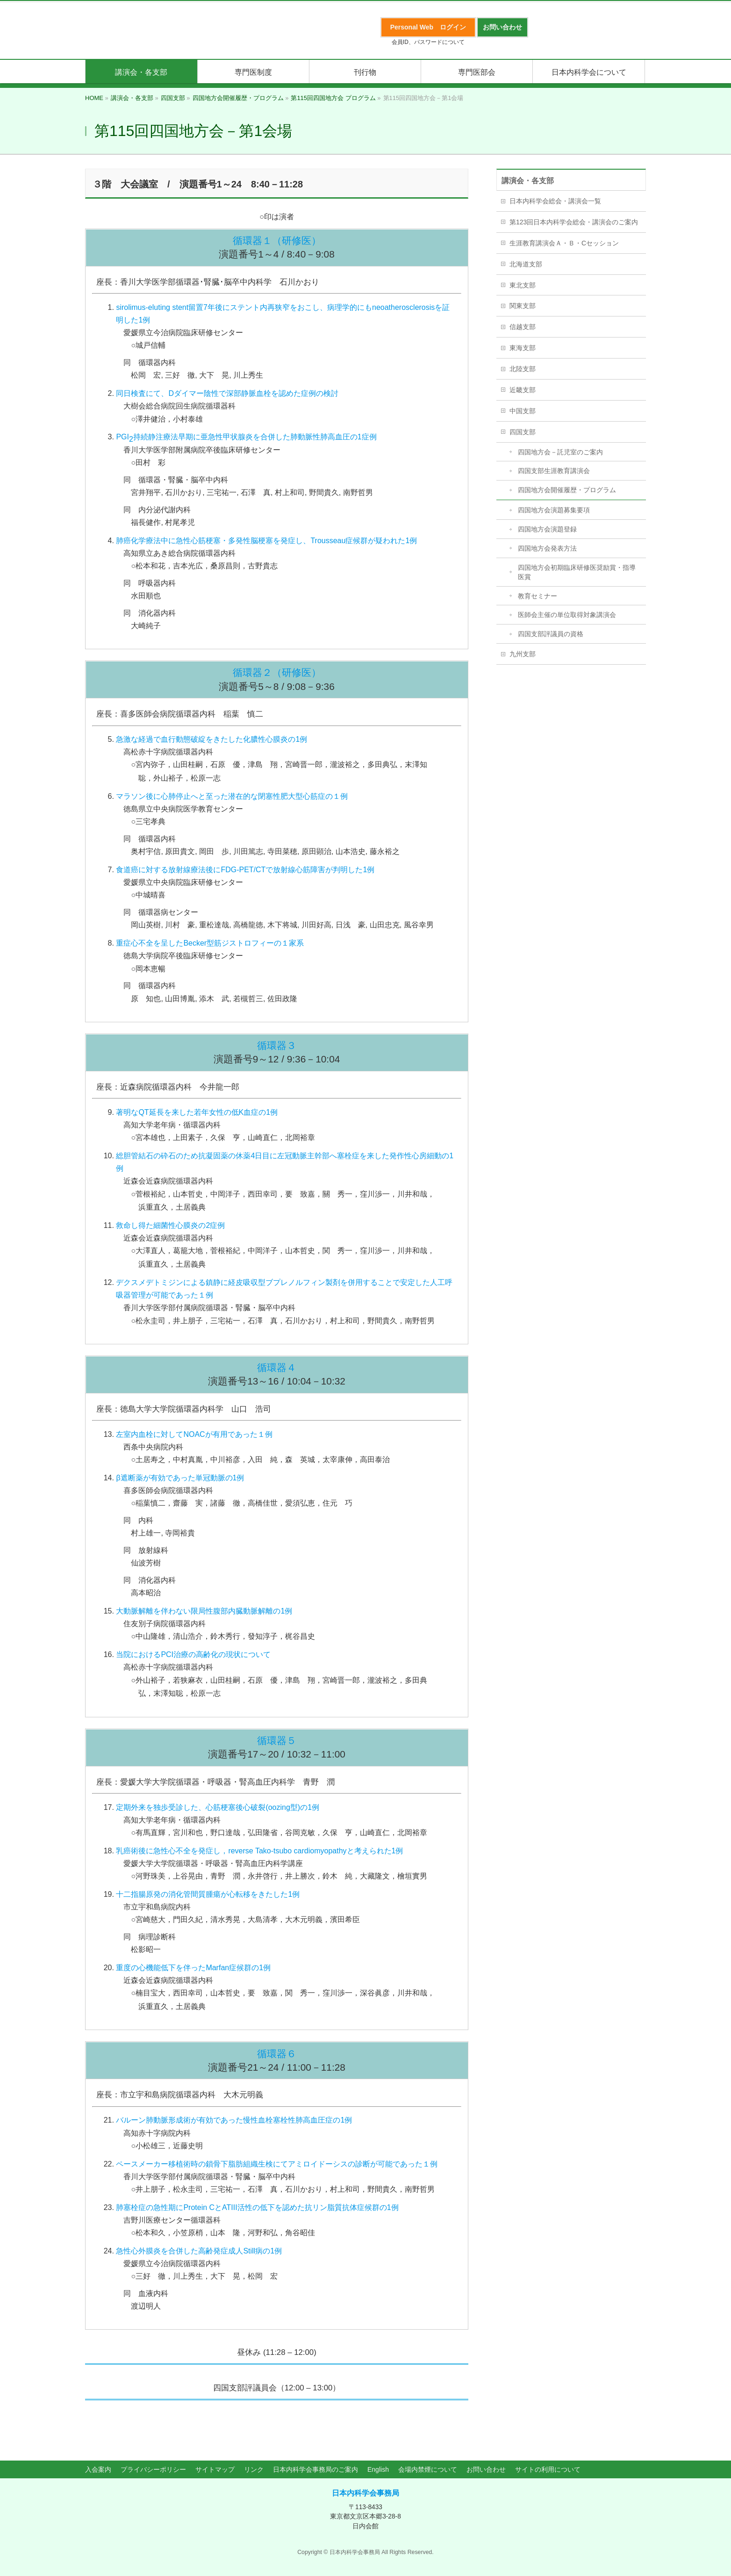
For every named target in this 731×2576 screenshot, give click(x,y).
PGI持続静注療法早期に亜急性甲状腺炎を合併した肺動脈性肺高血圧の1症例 (246, 438)
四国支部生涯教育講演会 (554, 470)
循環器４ (276, 1367)
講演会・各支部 (528, 181)
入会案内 (98, 2469)
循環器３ (276, 1045)
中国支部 (522, 411)
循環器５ (276, 1740)
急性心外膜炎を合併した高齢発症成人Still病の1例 (199, 2251)
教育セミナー (537, 596)
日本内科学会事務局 (365, 2493)
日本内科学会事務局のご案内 (315, 2469)
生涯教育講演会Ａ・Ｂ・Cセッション (564, 243)
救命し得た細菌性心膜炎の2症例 (170, 1225)
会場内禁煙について (427, 2469)
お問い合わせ (486, 2469)
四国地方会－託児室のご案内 (560, 452)
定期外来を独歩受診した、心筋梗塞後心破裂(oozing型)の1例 (217, 1807)
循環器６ (276, 2053)
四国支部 (522, 432)
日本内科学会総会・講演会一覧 (555, 201)
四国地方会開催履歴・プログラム (567, 490)
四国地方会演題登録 (547, 529)
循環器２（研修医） (277, 672)
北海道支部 (525, 264)
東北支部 (522, 285)
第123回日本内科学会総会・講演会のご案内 (573, 222)
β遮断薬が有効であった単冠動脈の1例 (180, 1478)
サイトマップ (215, 2469)
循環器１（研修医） (277, 240)
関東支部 (522, 305)
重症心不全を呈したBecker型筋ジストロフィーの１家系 (210, 943)
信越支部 (522, 326)
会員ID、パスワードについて (428, 42)
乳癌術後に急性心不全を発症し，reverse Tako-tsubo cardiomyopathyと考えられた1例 (259, 1851)
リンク (254, 2469)
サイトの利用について (547, 2469)
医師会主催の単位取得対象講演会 (567, 614)
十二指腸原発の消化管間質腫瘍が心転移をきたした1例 (208, 1894)
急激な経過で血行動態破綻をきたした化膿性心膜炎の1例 (211, 739)
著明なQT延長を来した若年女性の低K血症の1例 (197, 1112)
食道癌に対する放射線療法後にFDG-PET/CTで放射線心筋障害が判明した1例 (245, 870)
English (378, 2469)
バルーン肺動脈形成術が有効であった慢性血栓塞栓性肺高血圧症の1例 (234, 2120)
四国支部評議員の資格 (550, 634)
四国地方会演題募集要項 (554, 510)
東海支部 (522, 348)
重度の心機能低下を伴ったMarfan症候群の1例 (193, 1968)
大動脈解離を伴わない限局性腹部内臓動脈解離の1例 (204, 1611)
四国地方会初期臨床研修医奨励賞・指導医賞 (577, 572)
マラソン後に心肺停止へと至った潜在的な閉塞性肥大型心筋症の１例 (232, 796)
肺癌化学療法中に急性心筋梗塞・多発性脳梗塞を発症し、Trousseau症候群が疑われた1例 (266, 541)
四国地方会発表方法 (547, 548)
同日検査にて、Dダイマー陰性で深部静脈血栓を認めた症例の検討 (227, 393)
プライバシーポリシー (153, 2469)
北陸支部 (522, 369)
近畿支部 (522, 390)
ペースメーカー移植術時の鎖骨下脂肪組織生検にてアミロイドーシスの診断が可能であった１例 (276, 2164)
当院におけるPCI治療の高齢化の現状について (193, 1654)
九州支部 (522, 654)
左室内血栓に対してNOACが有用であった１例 (194, 1434)
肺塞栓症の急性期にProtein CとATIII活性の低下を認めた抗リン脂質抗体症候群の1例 (257, 2207)
